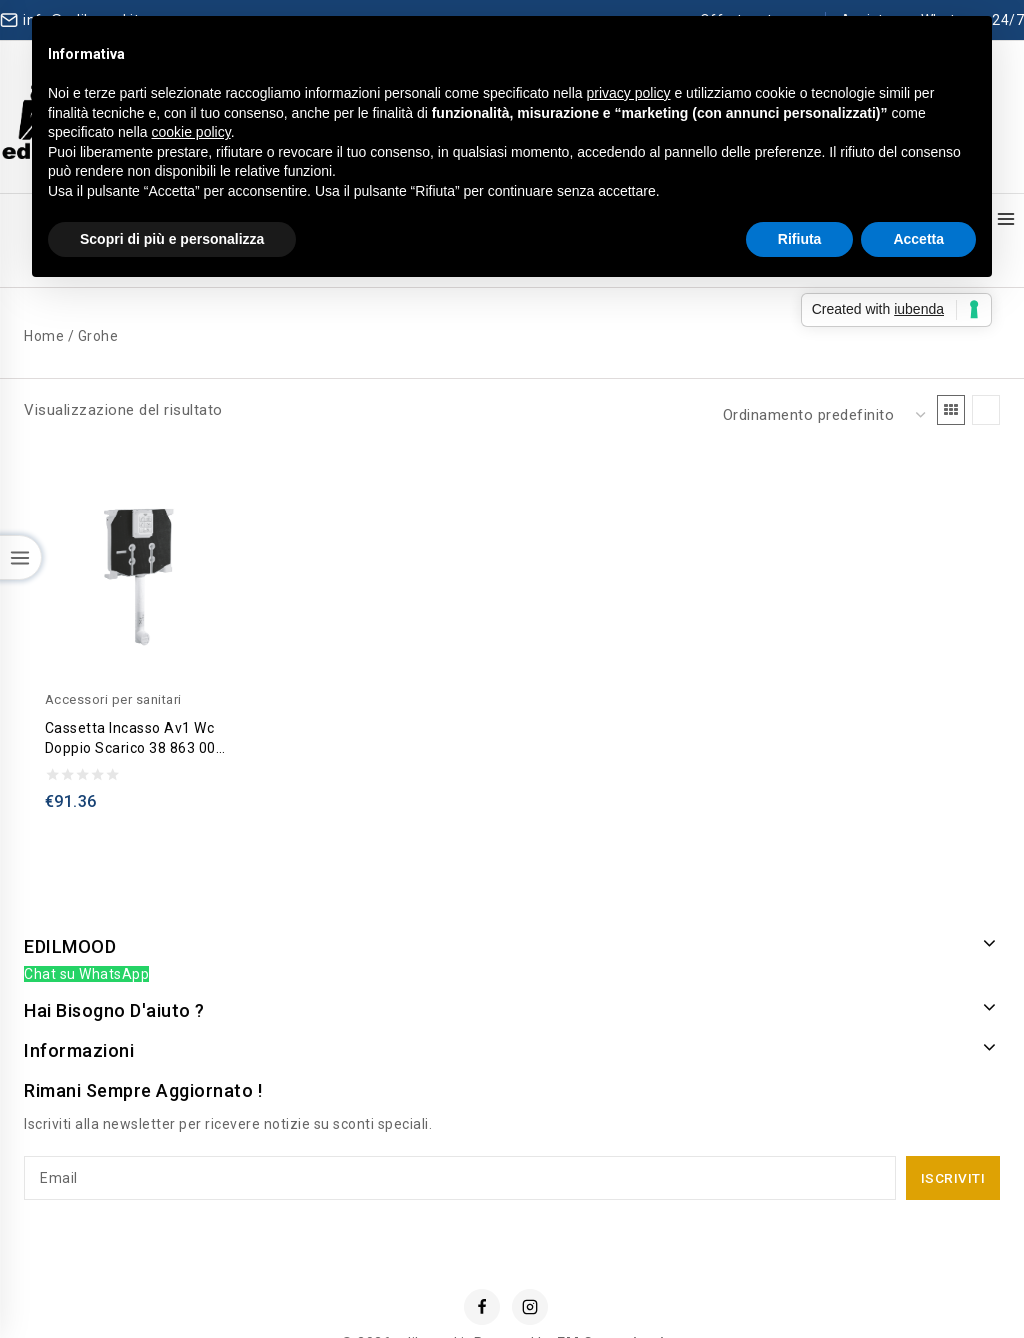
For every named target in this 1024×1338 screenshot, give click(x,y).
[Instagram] (530, 1264)
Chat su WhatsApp (86, 932)
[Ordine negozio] (822, 373)
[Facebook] (482, 1264)
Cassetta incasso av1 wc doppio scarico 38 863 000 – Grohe (135, 696)
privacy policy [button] (629, 93)
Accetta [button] (918, 239)
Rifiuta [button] (800, 239)
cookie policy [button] (191, 132)
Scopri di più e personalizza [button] (172, 239)
